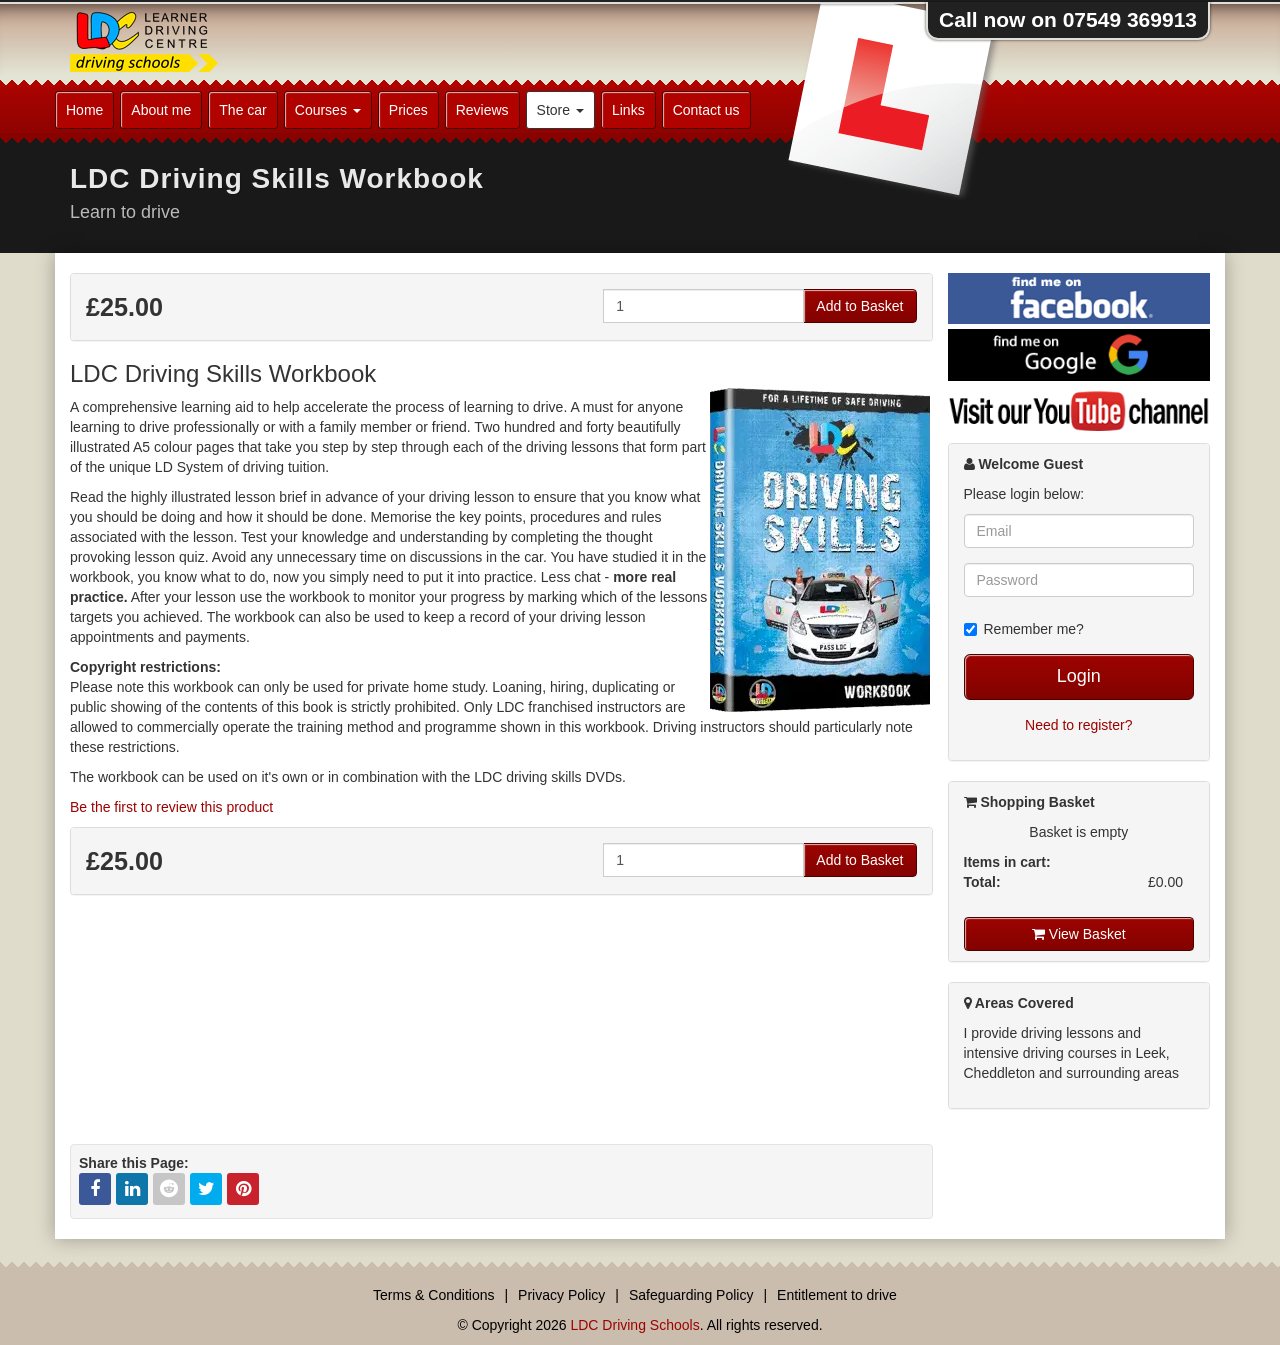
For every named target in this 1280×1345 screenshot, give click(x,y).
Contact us (706, 110)
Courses (328, 110)
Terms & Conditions (433, 1295)
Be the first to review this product (171, 807)
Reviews (482, 110)
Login (1079, 676)
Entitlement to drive (837, 1295)
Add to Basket (859, 306)
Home (84, 110)
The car (242, 110)
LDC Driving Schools (634, 1325)
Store (560, 110)
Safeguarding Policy (691, 1295)
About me (161, 110)
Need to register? (1078, 725)
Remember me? (1024, 629)
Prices (408, 110)
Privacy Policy (561, 1295)
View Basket (1079, 934)
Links (628, 110)
